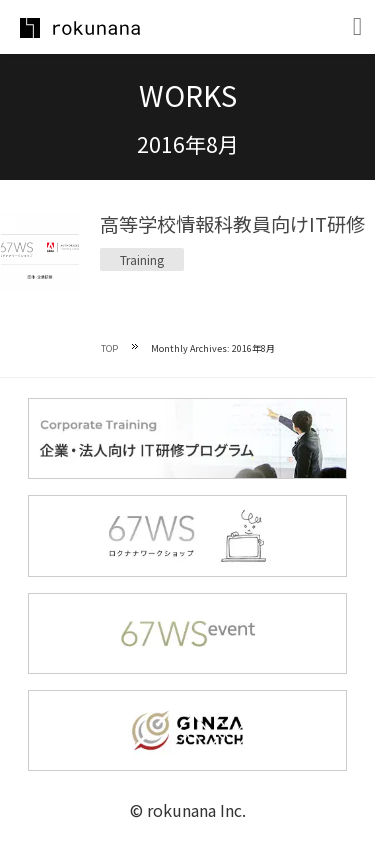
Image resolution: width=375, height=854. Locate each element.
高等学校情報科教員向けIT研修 (232, 224)
